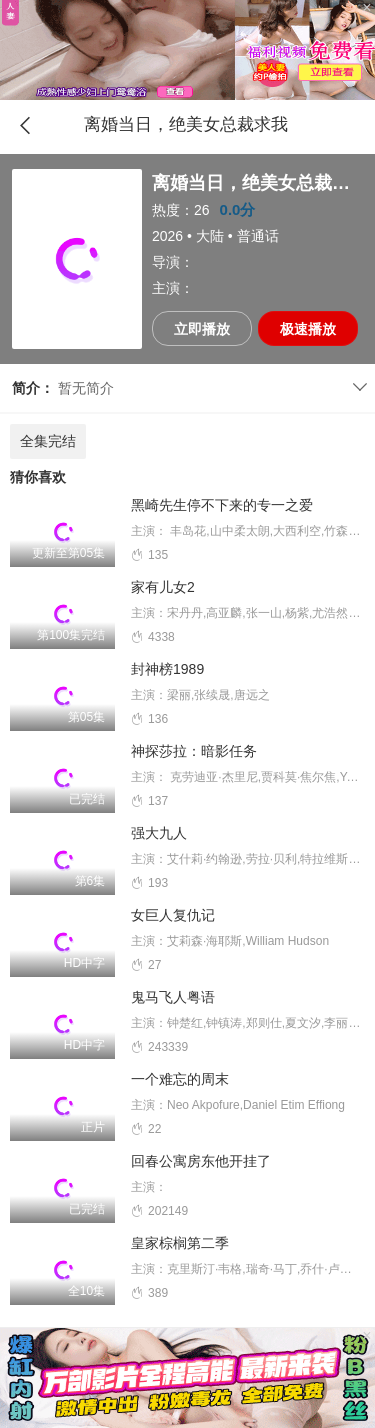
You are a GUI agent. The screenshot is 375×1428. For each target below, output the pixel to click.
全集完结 (48, 441)
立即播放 (202, 329)
